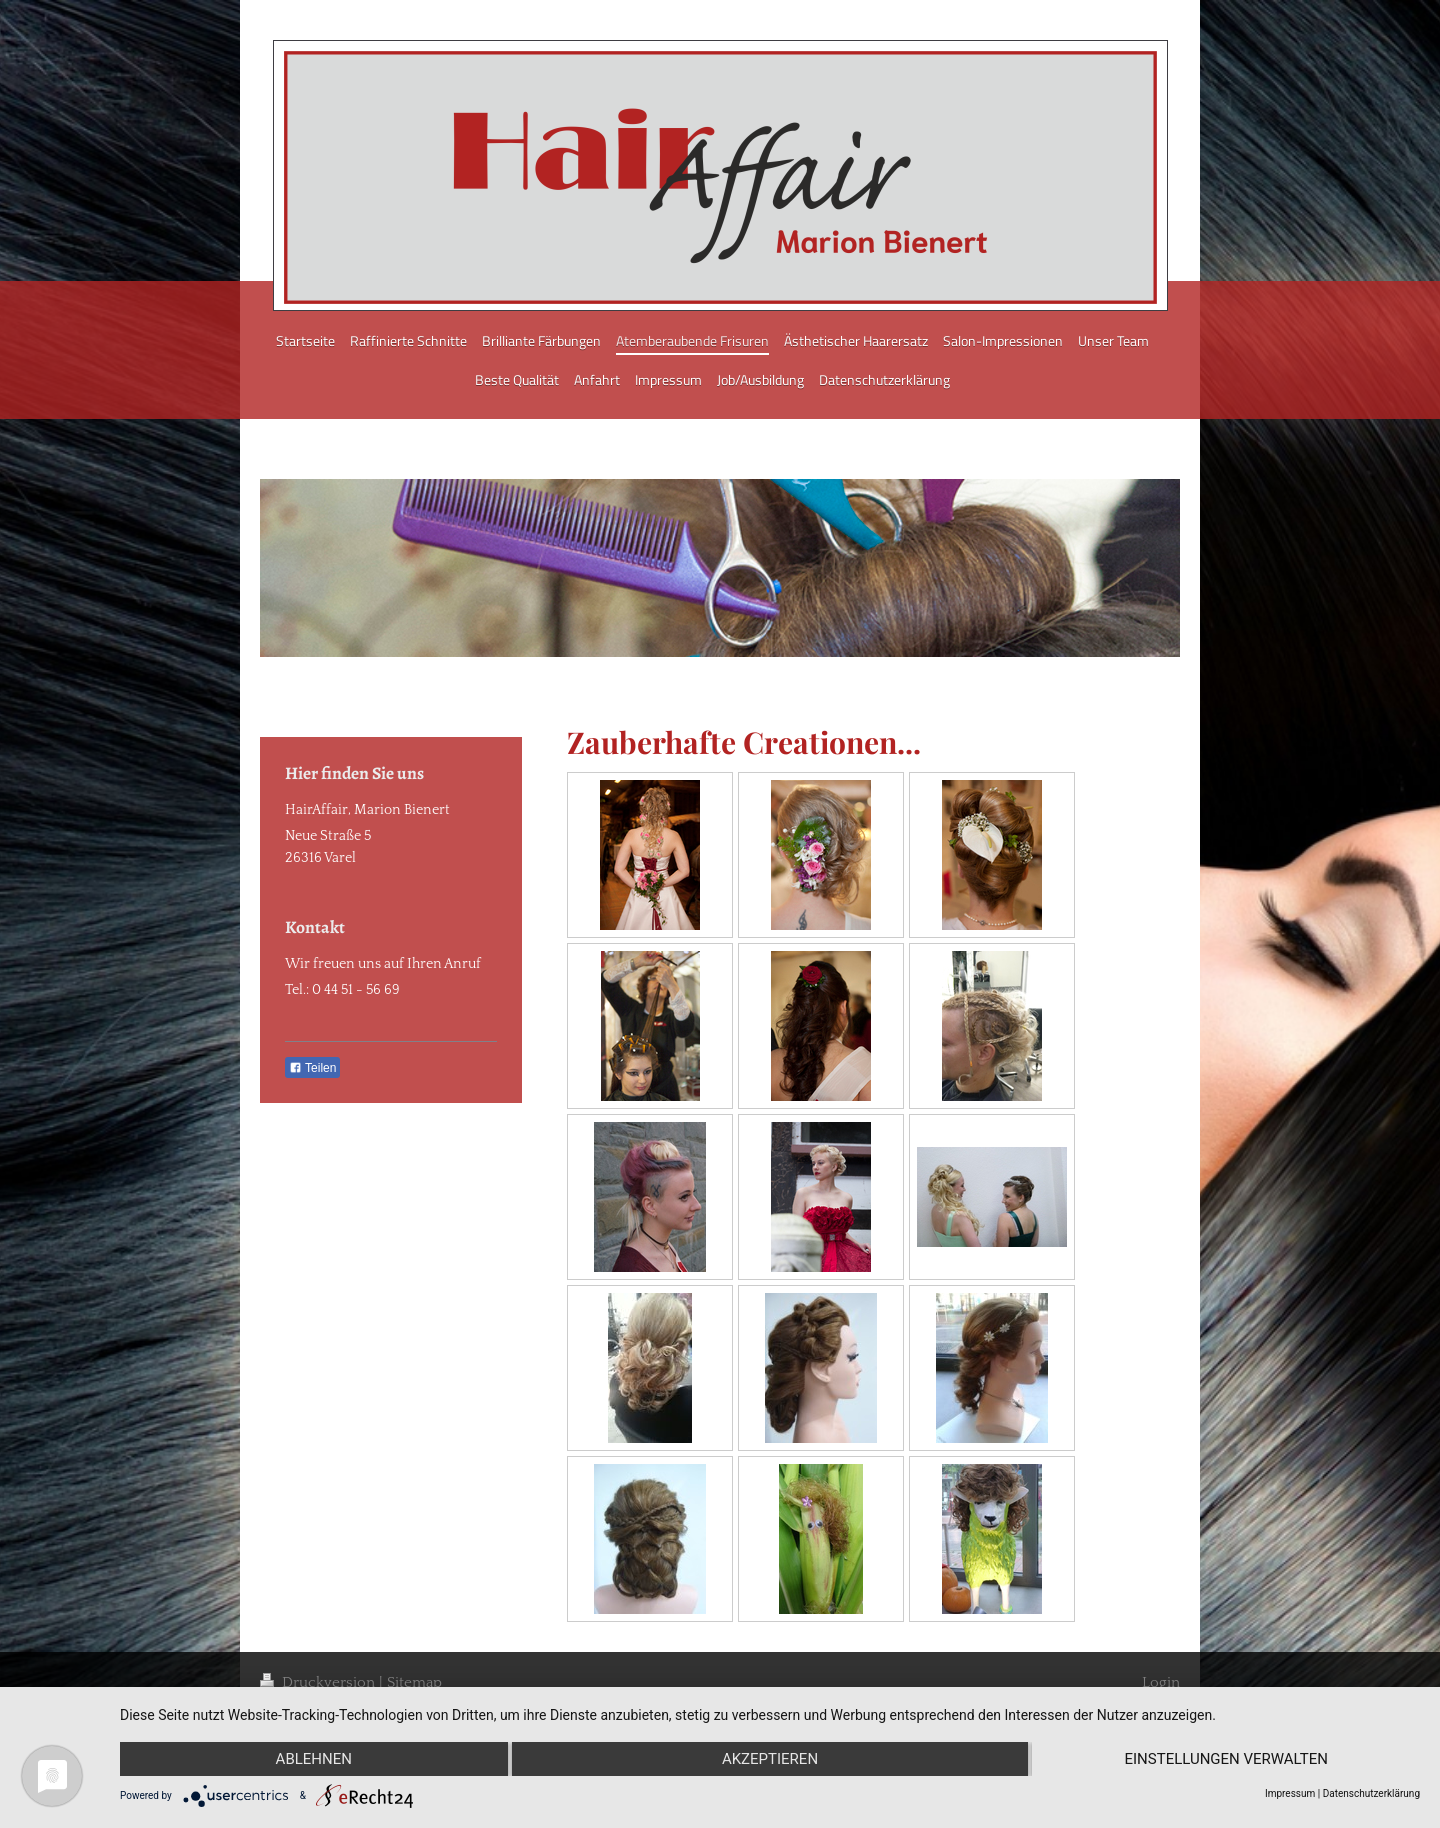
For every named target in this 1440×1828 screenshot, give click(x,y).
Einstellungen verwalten (1225, 1759)
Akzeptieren (770, 1759)
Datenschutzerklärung (1371, 1793)
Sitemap (414, 1682)
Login (1161, 1682)
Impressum (1290, 1793)
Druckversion (319, 1682)
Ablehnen (314, 1759)
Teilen (312, 1068)
